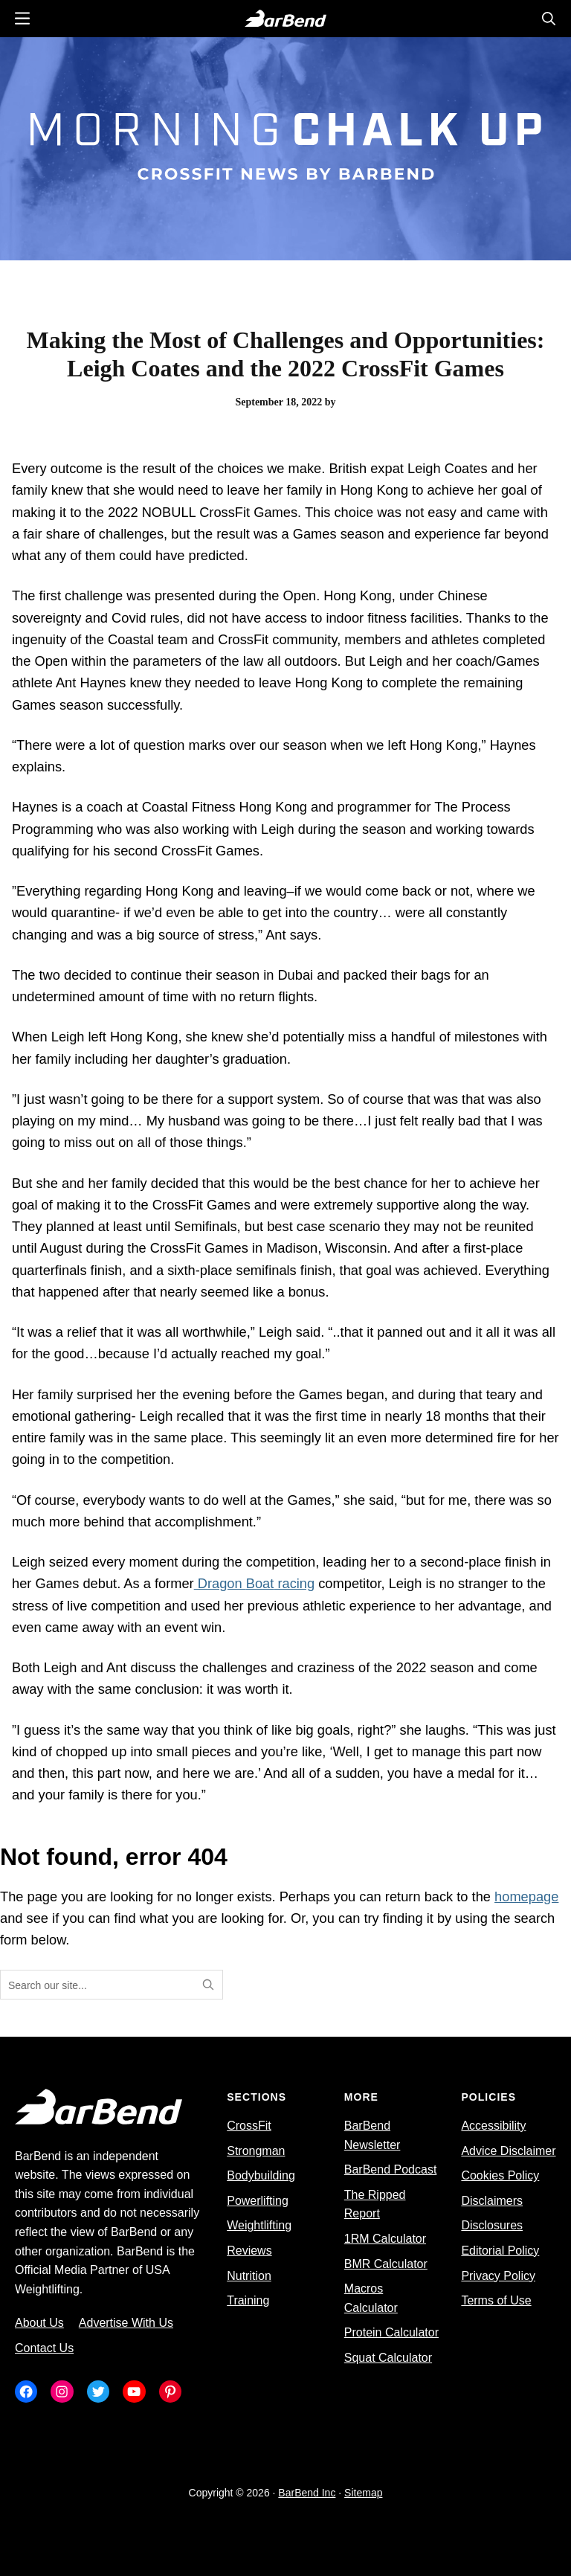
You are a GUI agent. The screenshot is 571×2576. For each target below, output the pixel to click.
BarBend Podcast (390, 2169)
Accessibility (493, 2125)
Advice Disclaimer (508, 2151)
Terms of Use (496, 2300)
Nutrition (249, 2276)
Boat (260, 1583)
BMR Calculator (386, 2264)
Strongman (256, 2151)
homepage (526, 1896)
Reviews (249, 2250)
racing (294, 1583)
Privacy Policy (498, 2276)
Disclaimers (492, 2200)
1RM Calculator (385, 2238)
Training (248, 2300)
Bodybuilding (261, 2175)
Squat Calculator (388, 2357)
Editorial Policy (500, 2250)
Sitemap (363, 2493)
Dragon (220, 1583)
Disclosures (492, 2225)
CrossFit (249, 2125)
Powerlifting (257, 2200)
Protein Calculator (391, 2332)
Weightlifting (259, 2225)
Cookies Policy (500, 2175)
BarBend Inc (306, 2493)
